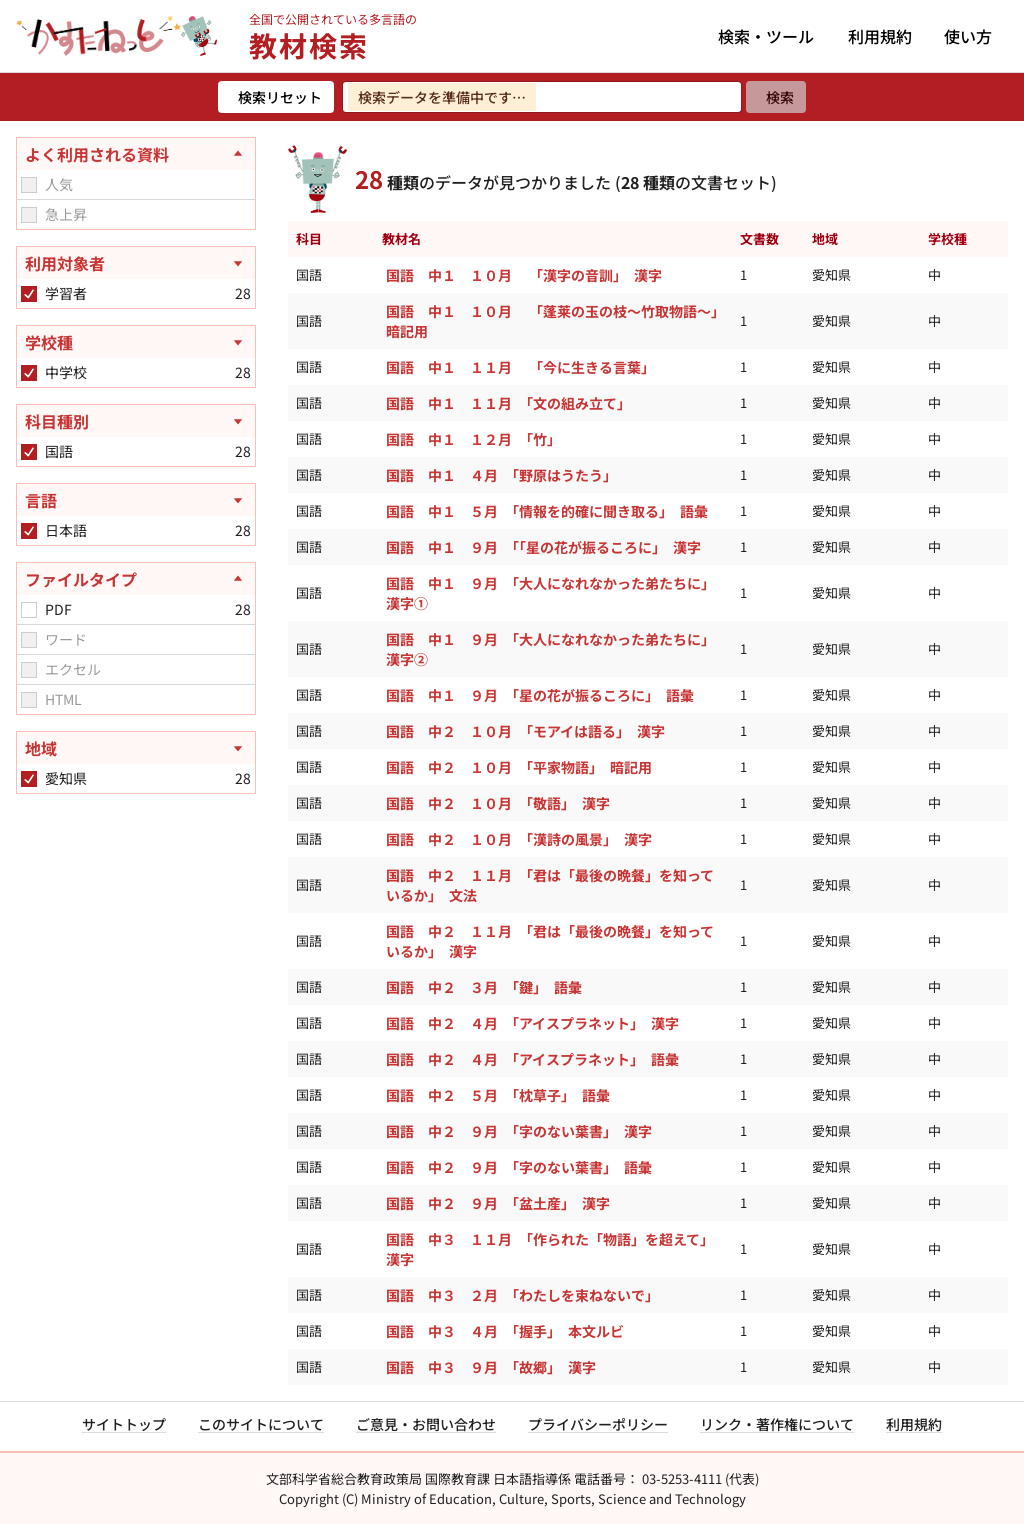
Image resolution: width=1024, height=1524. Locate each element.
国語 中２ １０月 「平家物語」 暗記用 (519, 767)
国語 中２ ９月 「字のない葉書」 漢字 (522, 1131)
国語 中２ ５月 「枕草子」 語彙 (501, 1095)
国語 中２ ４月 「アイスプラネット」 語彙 (532, 1059)
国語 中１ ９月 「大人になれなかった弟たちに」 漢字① (554, 593)
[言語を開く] (136, 500)
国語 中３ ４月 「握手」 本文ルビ (509, 1331)
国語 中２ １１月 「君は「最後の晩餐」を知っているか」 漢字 (550, 941)
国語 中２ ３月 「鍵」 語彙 (484, 987)
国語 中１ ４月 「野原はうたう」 (501, 475)
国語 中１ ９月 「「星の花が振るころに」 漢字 (546, 547)
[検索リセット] (276, 97)
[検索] (776, 97)
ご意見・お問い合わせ (426, 1424)
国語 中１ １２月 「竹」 (473, 439)
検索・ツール (766, 36)
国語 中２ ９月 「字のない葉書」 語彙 (522, 1167)
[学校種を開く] (136, 342)
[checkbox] (29, 185)
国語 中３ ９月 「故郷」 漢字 (494, 1367)
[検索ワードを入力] (542, 97)
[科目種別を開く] (136, 421)
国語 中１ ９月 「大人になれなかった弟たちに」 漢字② (554, 649)
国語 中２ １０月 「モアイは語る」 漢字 (525, 731)
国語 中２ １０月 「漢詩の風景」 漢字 (519, 839)
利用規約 (880, 36)
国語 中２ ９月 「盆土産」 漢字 (501, 1203)
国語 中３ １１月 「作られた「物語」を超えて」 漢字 (553, 1249)
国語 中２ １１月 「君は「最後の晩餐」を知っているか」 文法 (550, 885)
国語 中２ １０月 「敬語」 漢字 (498, 803)
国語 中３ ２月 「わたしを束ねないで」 (522, 1295)
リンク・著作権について (777, 1424)
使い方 (968, 36)
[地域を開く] (136, 748)
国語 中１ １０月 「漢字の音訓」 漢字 (524, 275)
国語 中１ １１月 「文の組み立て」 (508, 403)
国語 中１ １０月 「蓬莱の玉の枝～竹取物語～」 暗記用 (559, 321)
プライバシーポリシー (598, 1424)
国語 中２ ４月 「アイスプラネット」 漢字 (535, 1023)
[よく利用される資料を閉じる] (136, 154)
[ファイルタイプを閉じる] (136, 579)
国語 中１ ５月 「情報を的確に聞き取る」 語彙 (550, 511)
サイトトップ (124, 1424)
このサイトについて (261, 1424)
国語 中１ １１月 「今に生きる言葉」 (520, 367)
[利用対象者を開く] (136, 263)
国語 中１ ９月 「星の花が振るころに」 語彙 (543, 695)
